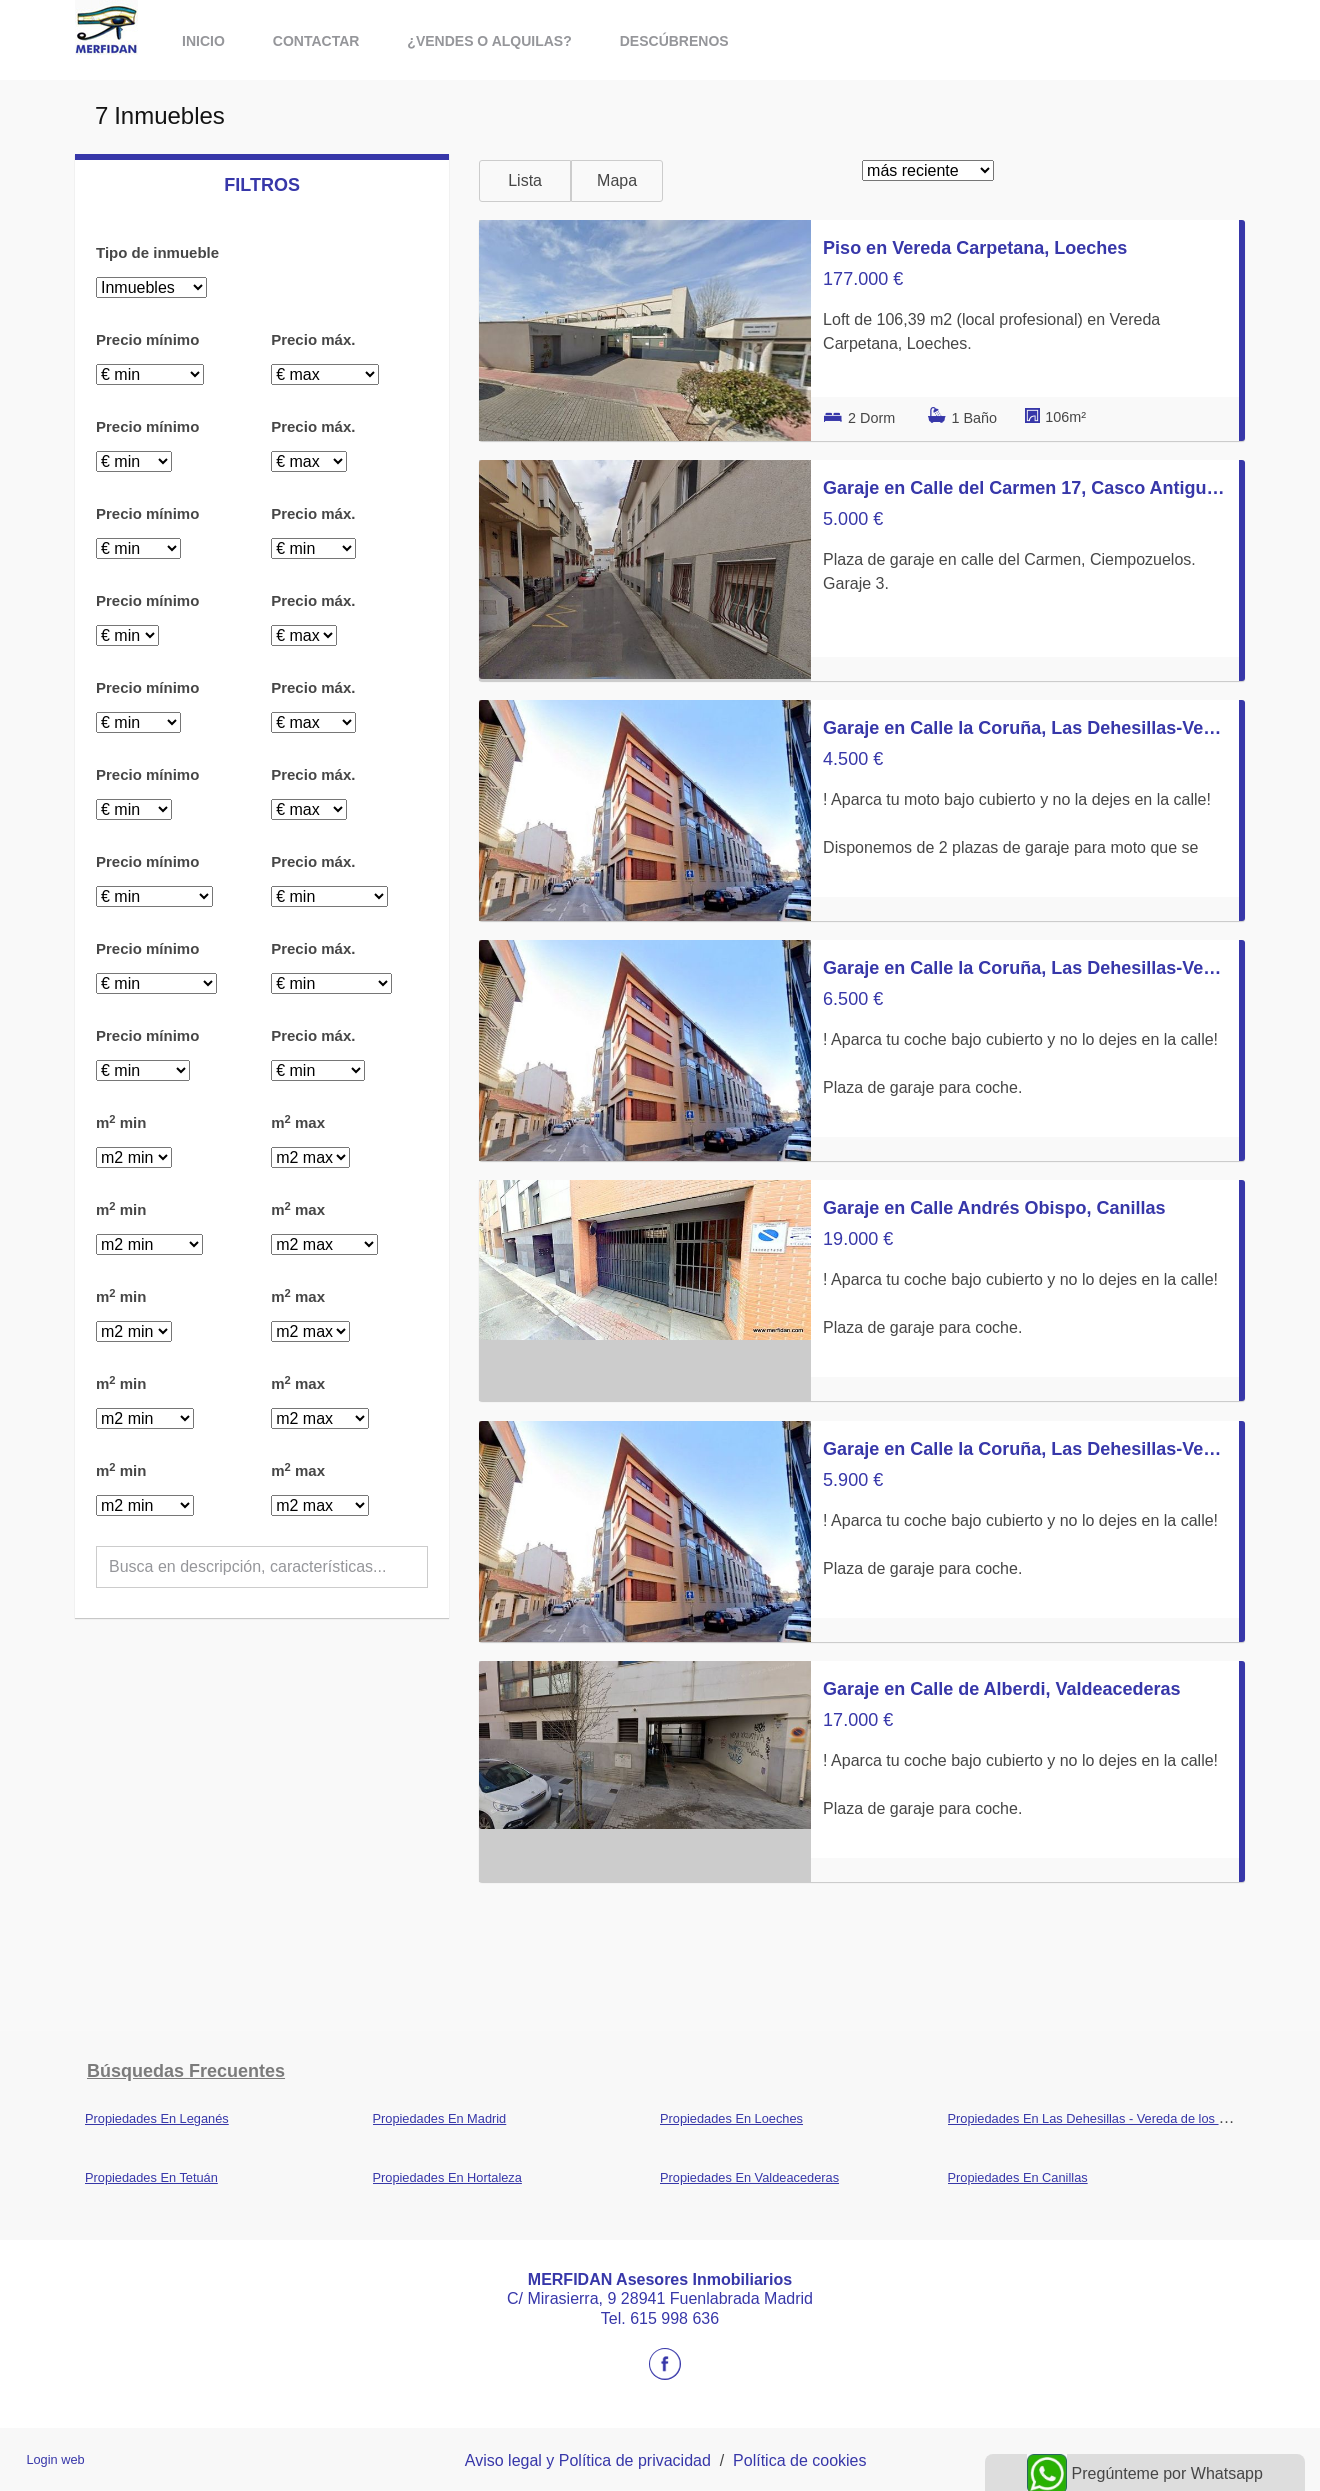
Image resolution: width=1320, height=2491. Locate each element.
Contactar (316, 41)
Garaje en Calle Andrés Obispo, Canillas (994, 1208)
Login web (55, 2459)
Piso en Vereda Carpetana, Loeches (975, 248)
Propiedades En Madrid (440, 2118)
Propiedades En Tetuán (151, 2177)
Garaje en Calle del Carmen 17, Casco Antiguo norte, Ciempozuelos (1025, 488)
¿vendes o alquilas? (489, 41)
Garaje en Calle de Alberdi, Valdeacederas (1002, 1689)
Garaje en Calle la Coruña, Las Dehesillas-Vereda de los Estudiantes (1025, 728)
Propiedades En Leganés (157, 2118)
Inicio (203, 41)
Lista (525, 180)
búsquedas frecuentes (186, 2071)
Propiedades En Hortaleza (447, 2177)
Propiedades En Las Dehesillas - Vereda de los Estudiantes (1117, 2118)
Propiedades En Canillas (1018, 2177)
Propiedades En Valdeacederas (749, 2177)
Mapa (617, 180)
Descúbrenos (674, 41)
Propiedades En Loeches (731, 2118)
